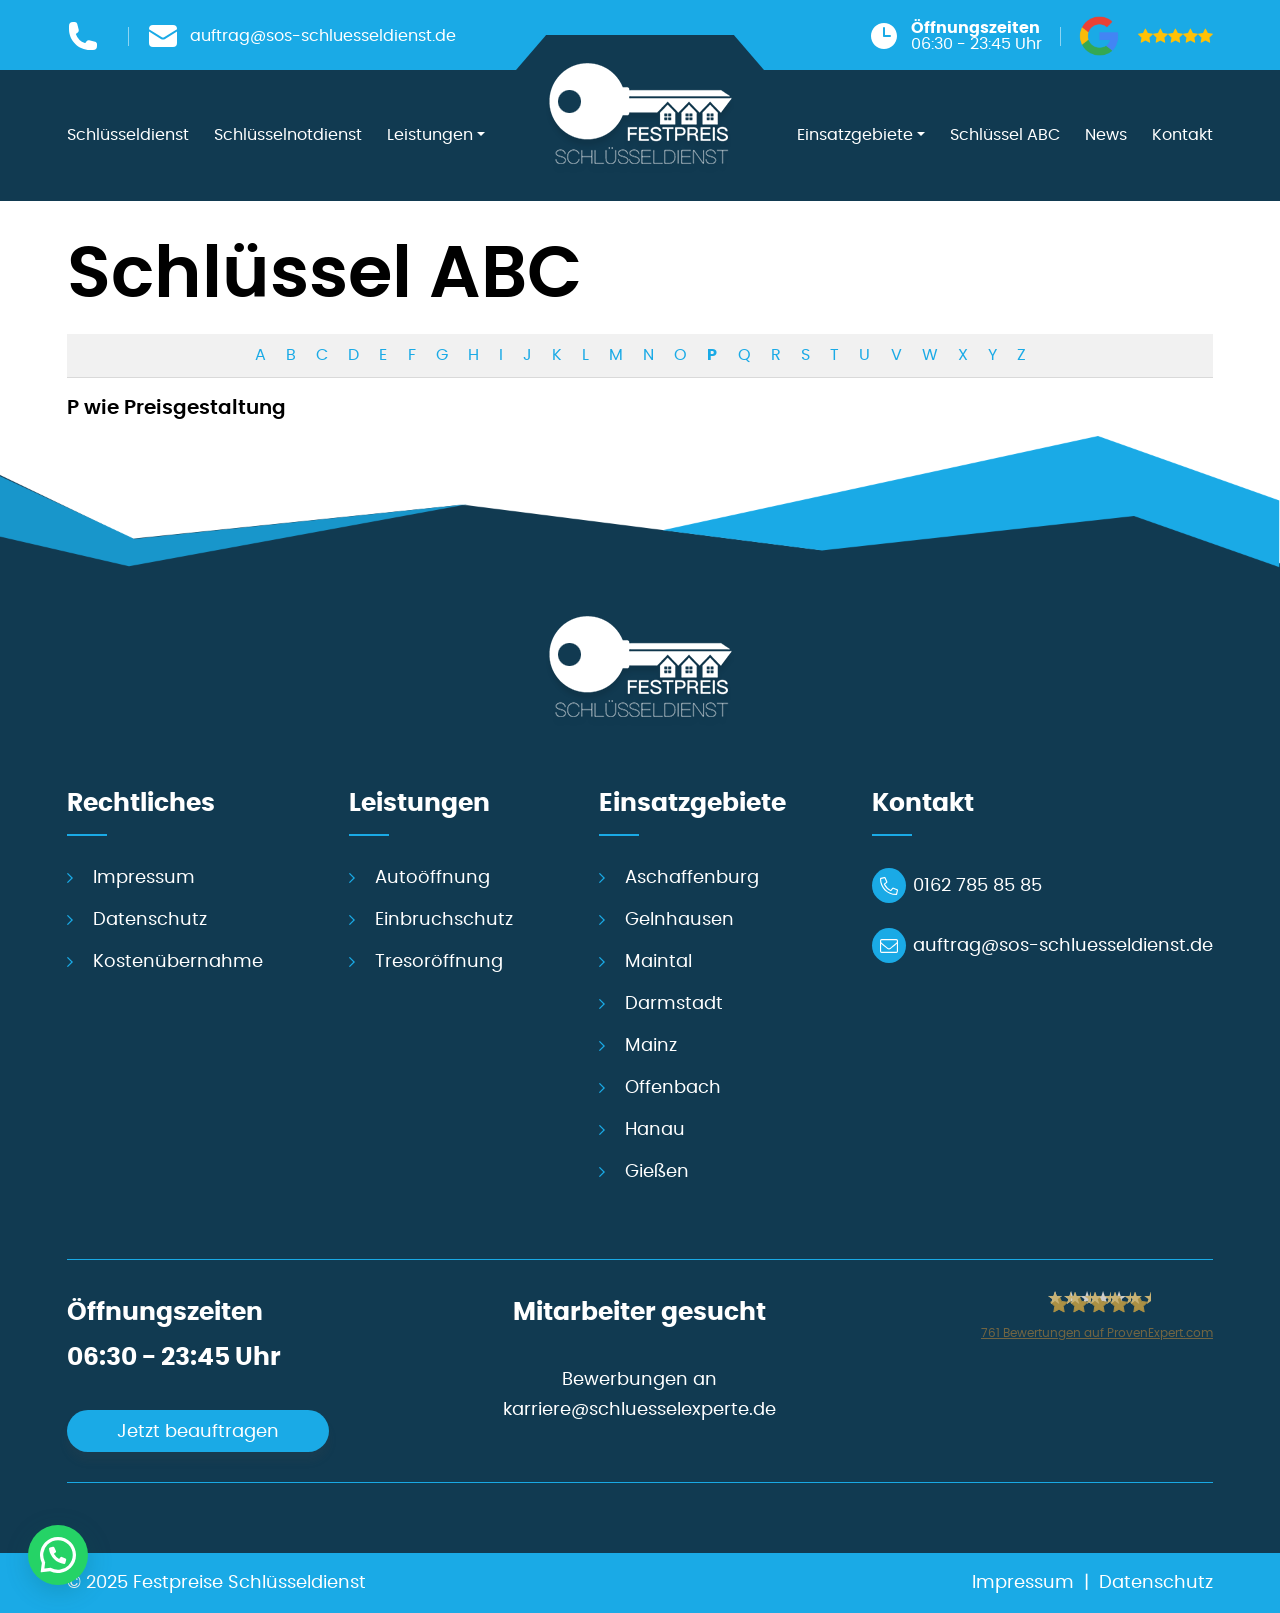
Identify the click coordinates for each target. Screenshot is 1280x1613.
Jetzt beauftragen (198, 1432)
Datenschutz (150, 920)
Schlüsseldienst (128, 135)
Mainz (651, 1046)
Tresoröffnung (439, 962)
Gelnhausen (679, 920)
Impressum (144, 878)
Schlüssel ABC (1005, 135)
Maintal (658, 962)
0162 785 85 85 (977, 886)
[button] (58, 1555)
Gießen (657, 1172)
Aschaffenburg (692, 878)
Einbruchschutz (444, 920)
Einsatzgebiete (855, 135)
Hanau (655, 1130)
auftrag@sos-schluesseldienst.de (1063, 946)
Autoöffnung (432, 878)
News (1106, 135)
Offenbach (673, 1088)
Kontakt (1182, 135)
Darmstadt (674, 1004)
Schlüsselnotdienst (288, 135)
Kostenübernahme (178, 962)
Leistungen (430, 135)
